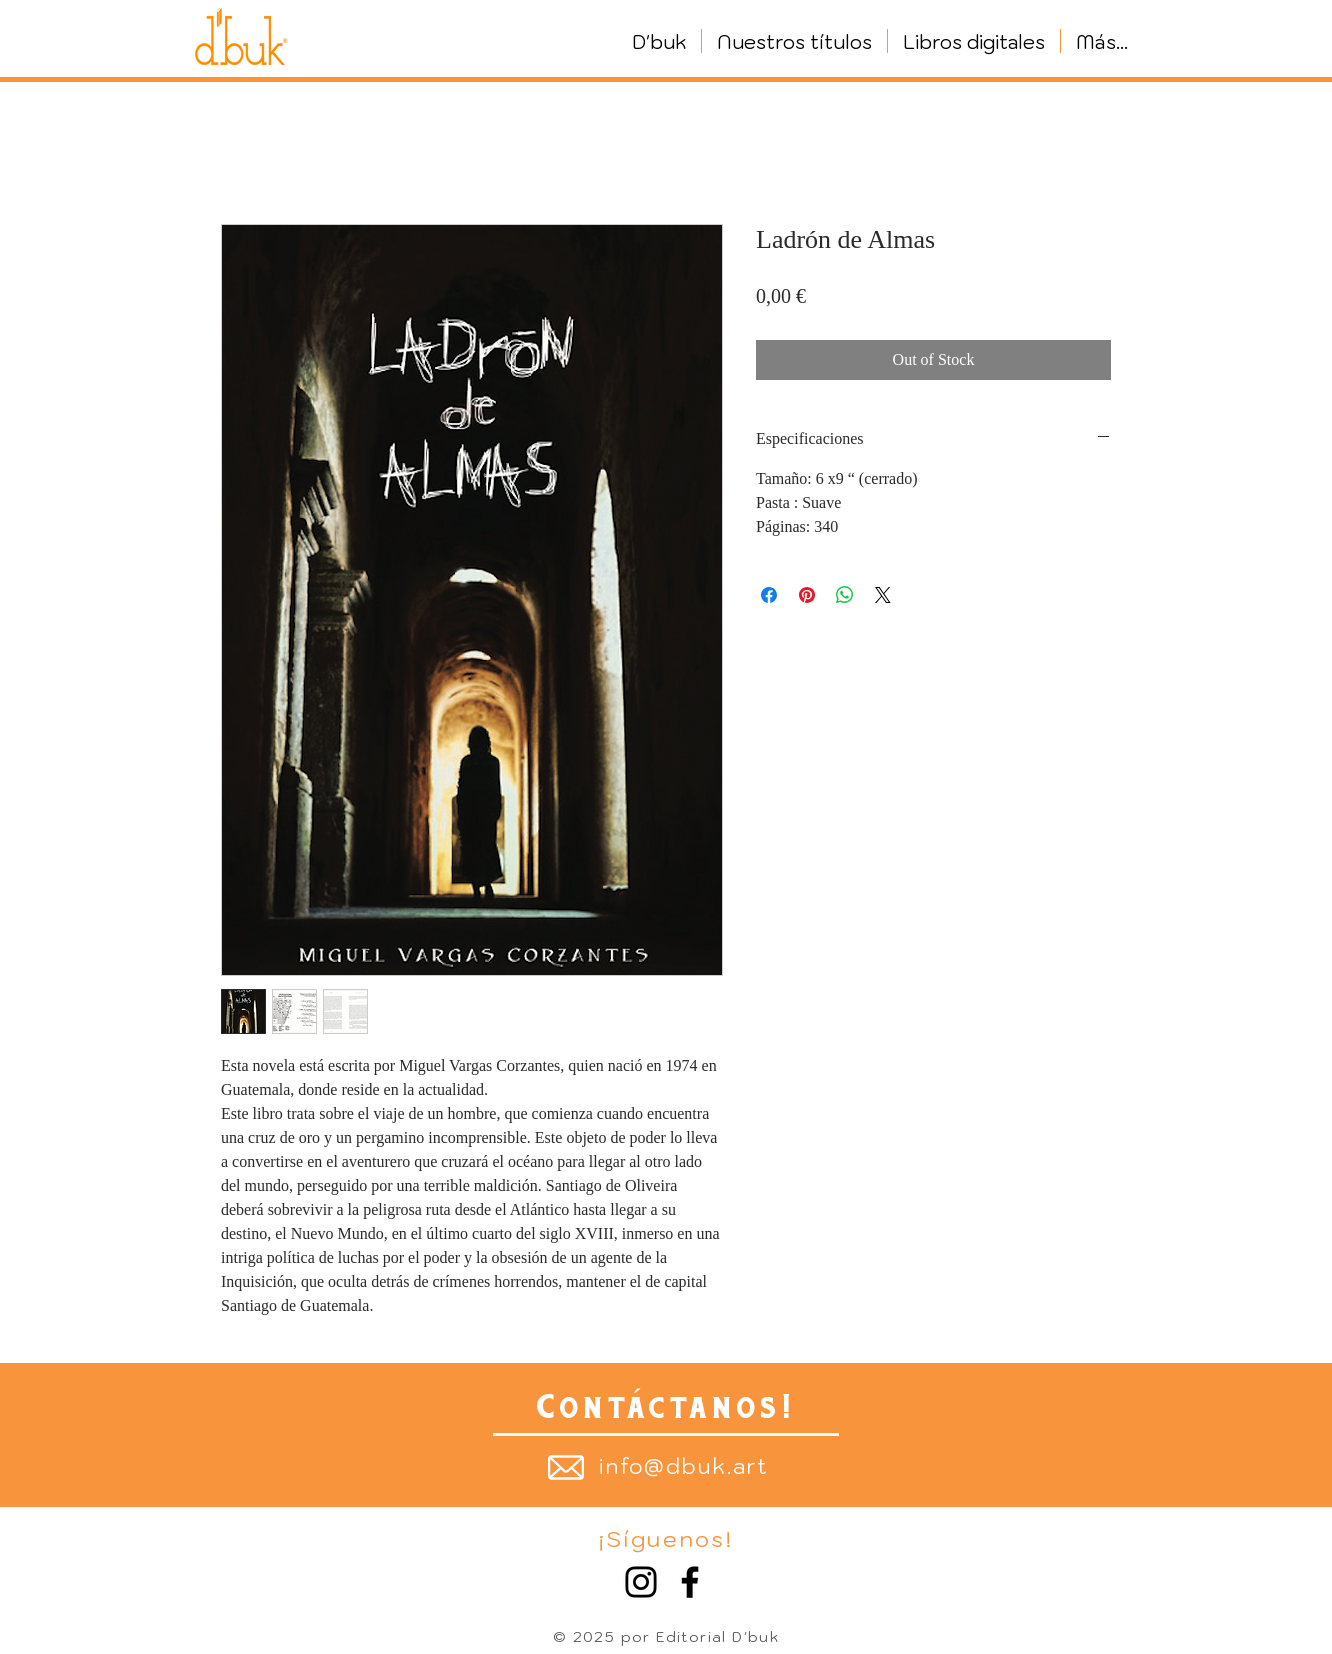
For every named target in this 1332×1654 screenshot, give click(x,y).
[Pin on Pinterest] (807, 595)
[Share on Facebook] (769, 595)
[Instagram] (641, 1582)
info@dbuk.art (684, 1466)
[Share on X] (883, 595)
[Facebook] (690, 1582)
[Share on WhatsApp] (845, 595)
